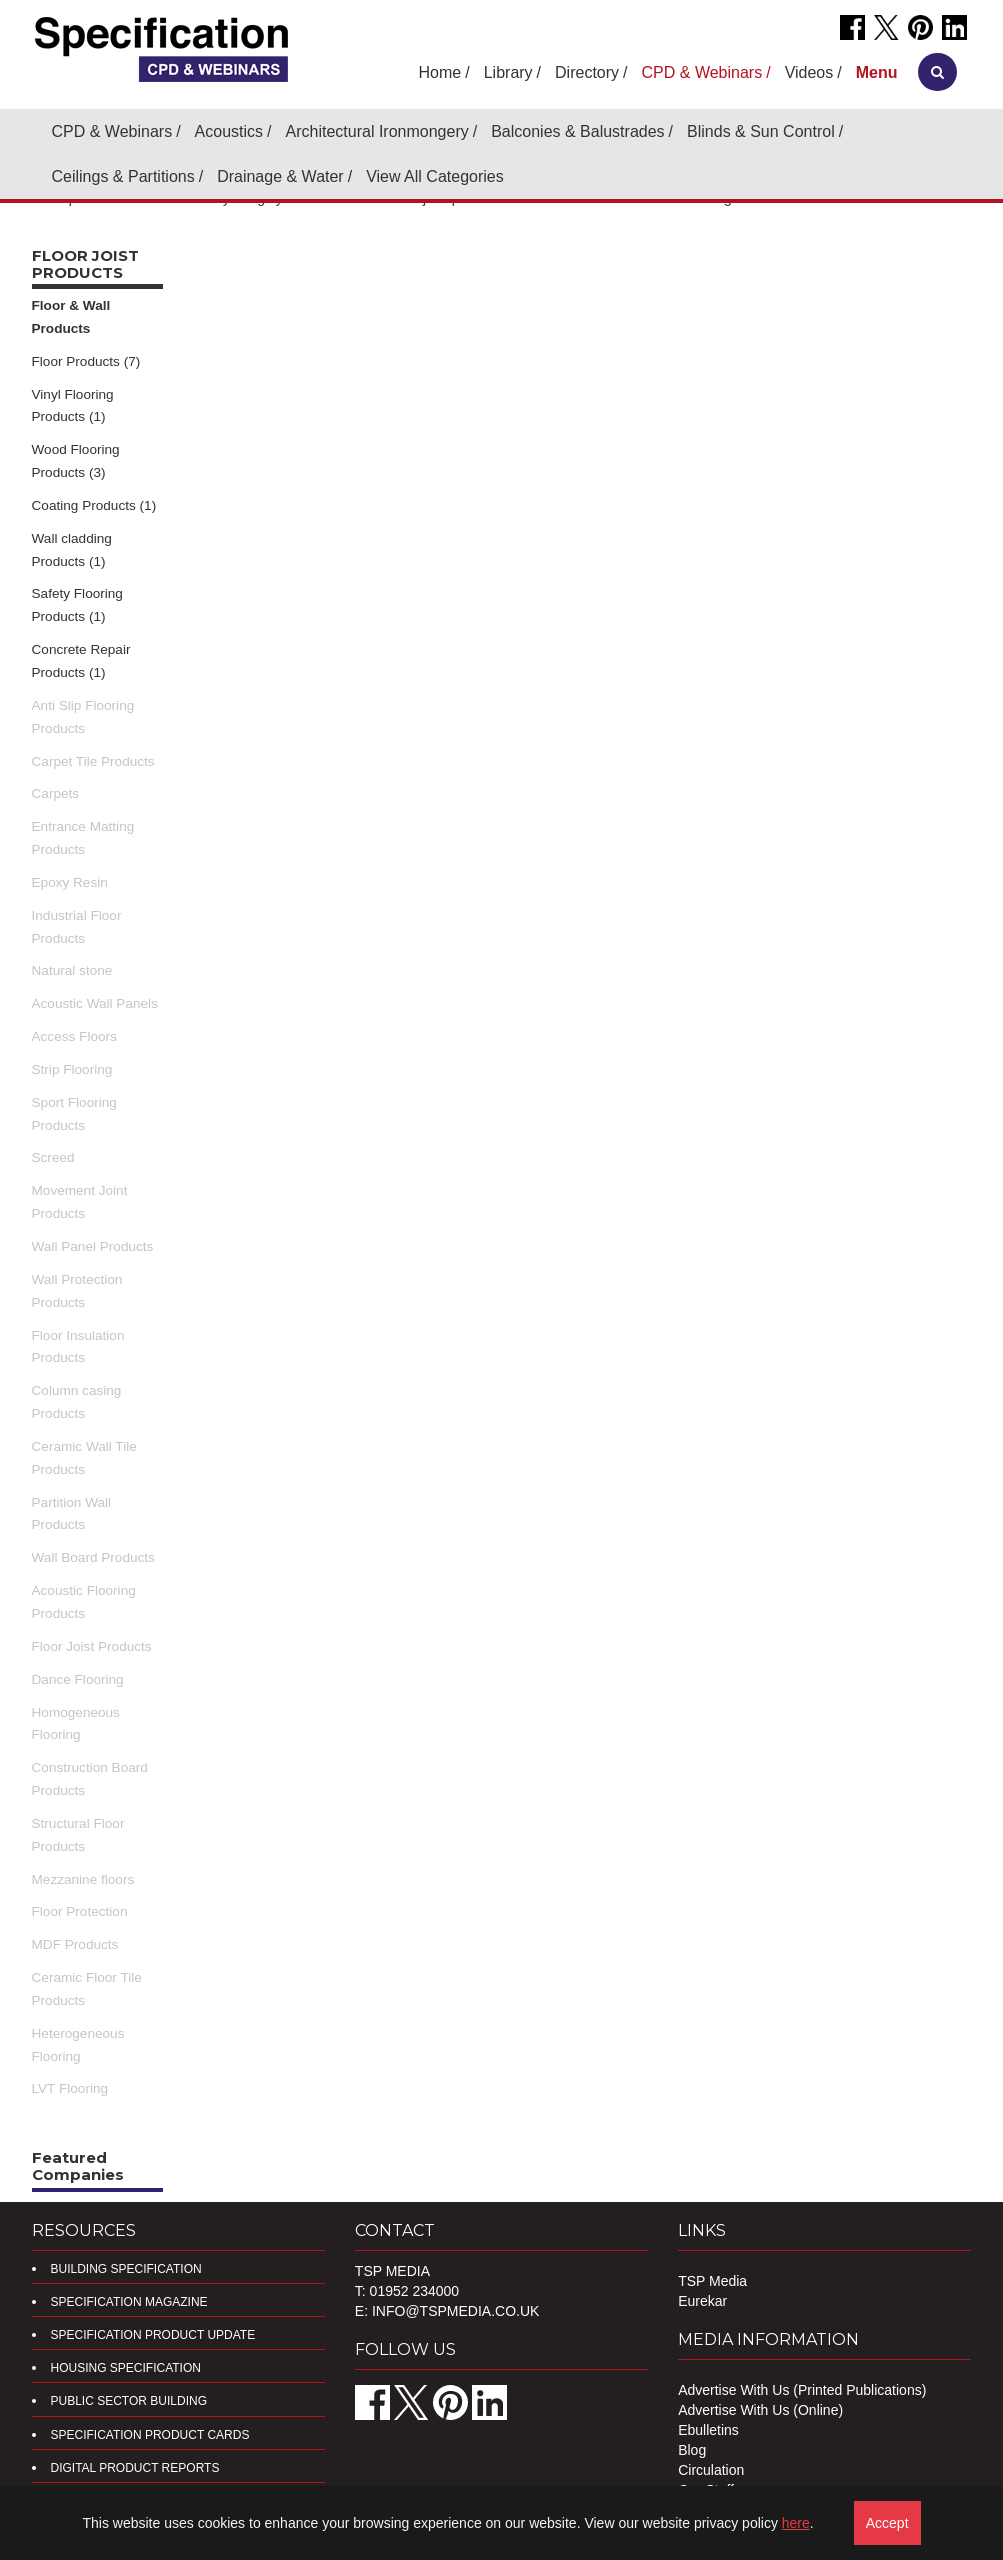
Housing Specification (126, 2368)
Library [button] (508, 72)
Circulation (711, 2470)
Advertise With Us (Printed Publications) (802, 2390)
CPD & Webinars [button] (702, 72)
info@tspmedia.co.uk (455, 2311)
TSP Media (712, 2281)
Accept (887, 2523)
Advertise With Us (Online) (760, 2410)
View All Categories (435, 176)
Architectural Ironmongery (377, 131)
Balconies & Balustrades (577, 131)
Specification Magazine (129, 2302)
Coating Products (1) (94, 505)
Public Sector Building (129, 2401)
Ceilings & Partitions (123, 176)
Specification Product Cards (150, 2435)
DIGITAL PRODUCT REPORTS (135, 2468)
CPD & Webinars (112, 131)
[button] (877, 72)
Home (440, 72)
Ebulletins (708, 2430)
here (796, 2523)
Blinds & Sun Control (761, 131)
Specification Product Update (153, 2335)
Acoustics (229, 131)
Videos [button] (809, 72)
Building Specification (126, 2269)
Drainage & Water (280, 176)
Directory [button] (587, 72)
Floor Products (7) (86, 361)
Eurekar (702, 2301)
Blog (692, 2450)
